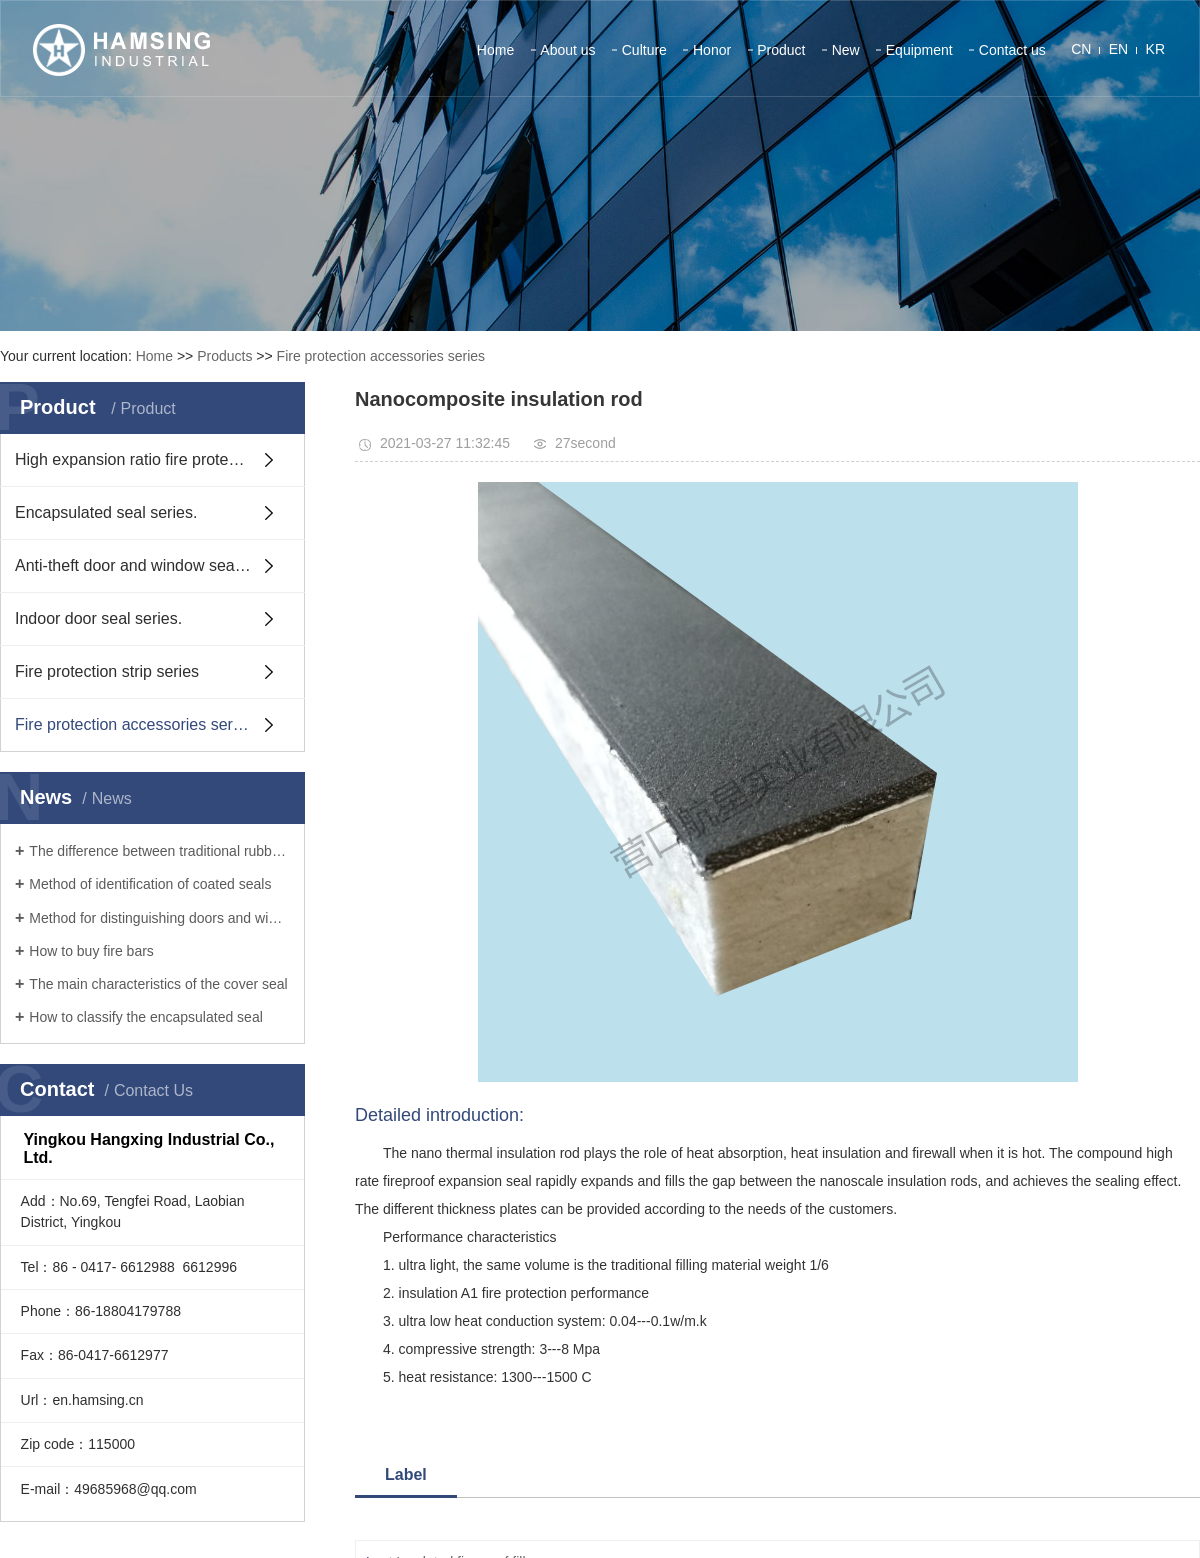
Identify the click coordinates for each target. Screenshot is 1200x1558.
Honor (712, 50)
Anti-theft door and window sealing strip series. (160, 565)
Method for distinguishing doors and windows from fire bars (159, 918)
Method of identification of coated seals (150, 884)
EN (1118, 49)
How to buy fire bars (91, 951)
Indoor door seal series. (98, 618)
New (846, 50)
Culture (644, 50)
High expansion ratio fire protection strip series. (160, 459)
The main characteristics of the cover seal (158, 984)
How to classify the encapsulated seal (145, 1017)
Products (224, 356)
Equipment (919, 50)
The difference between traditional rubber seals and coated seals (159, 851)
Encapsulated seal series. (106, 512)
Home (495, 50)
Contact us (1012, 50)
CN (1081, 49)
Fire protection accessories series (381, 356)
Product (781, 50)
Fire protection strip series (107, 671)
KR (1155, 49)
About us (567, 50)
